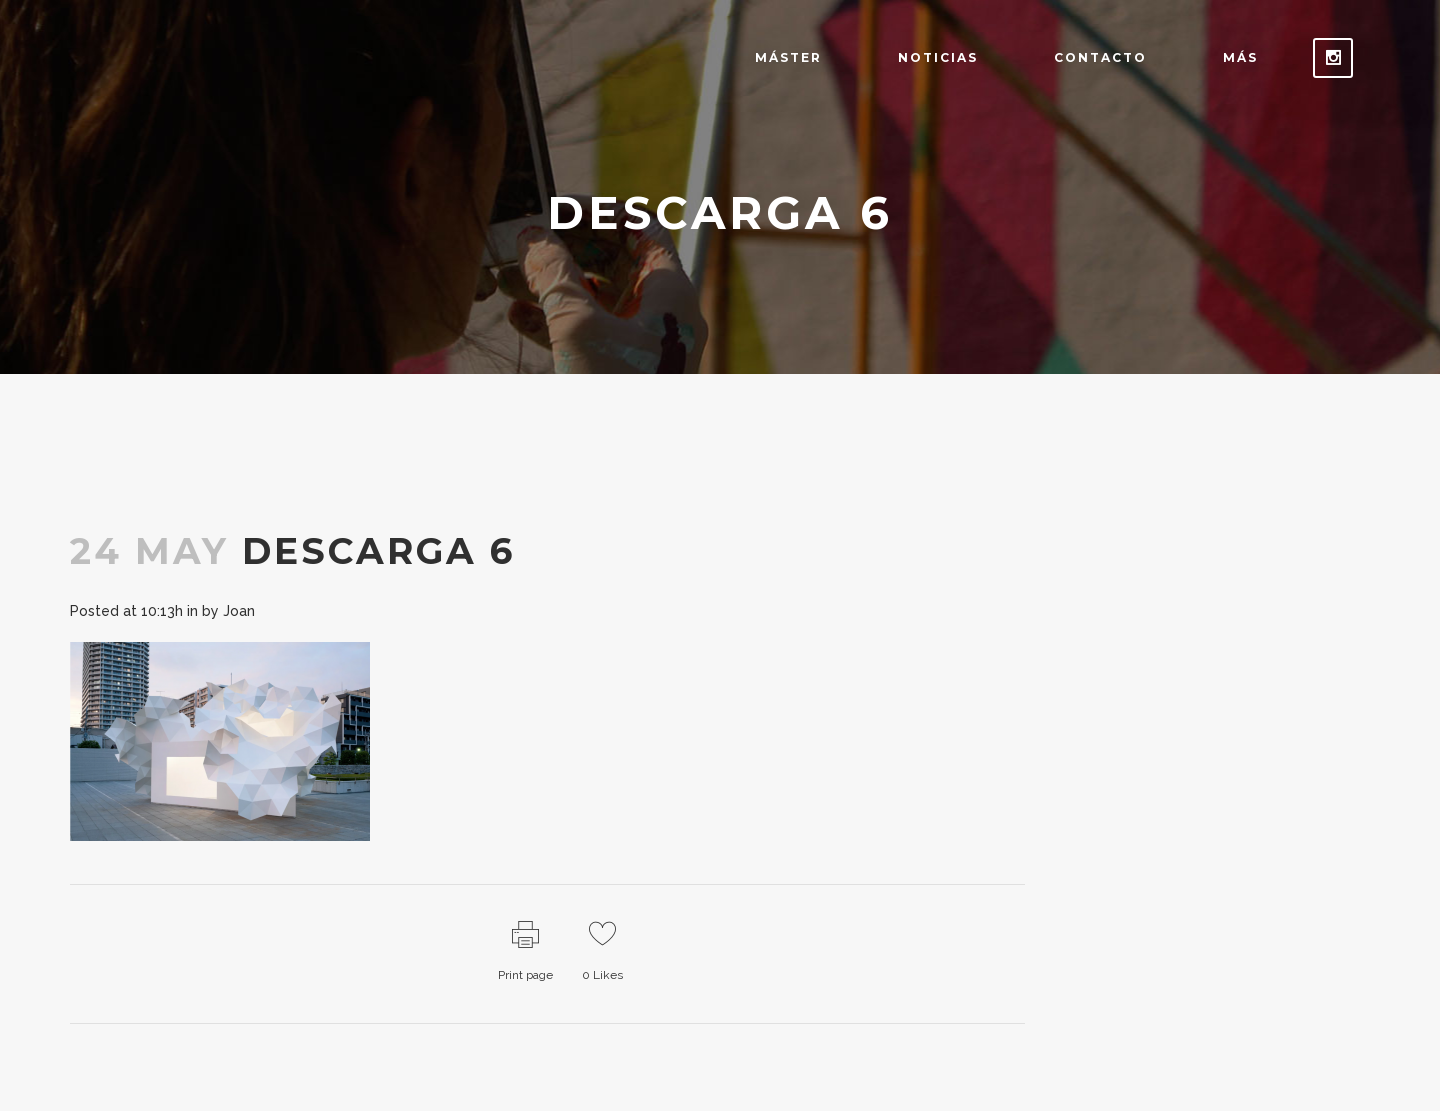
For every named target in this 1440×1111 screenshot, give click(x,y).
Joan (239, 611)
